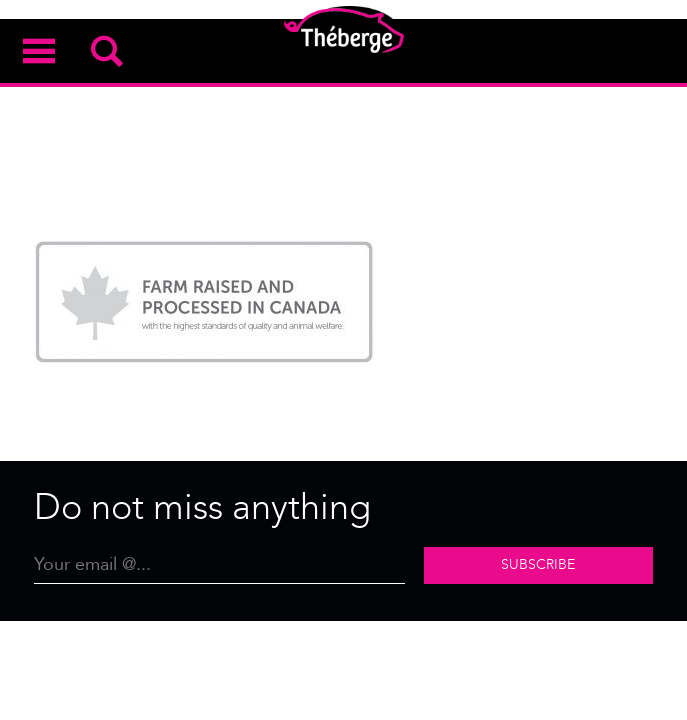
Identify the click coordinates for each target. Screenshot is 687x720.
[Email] (219, 565)
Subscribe (538, 564)
